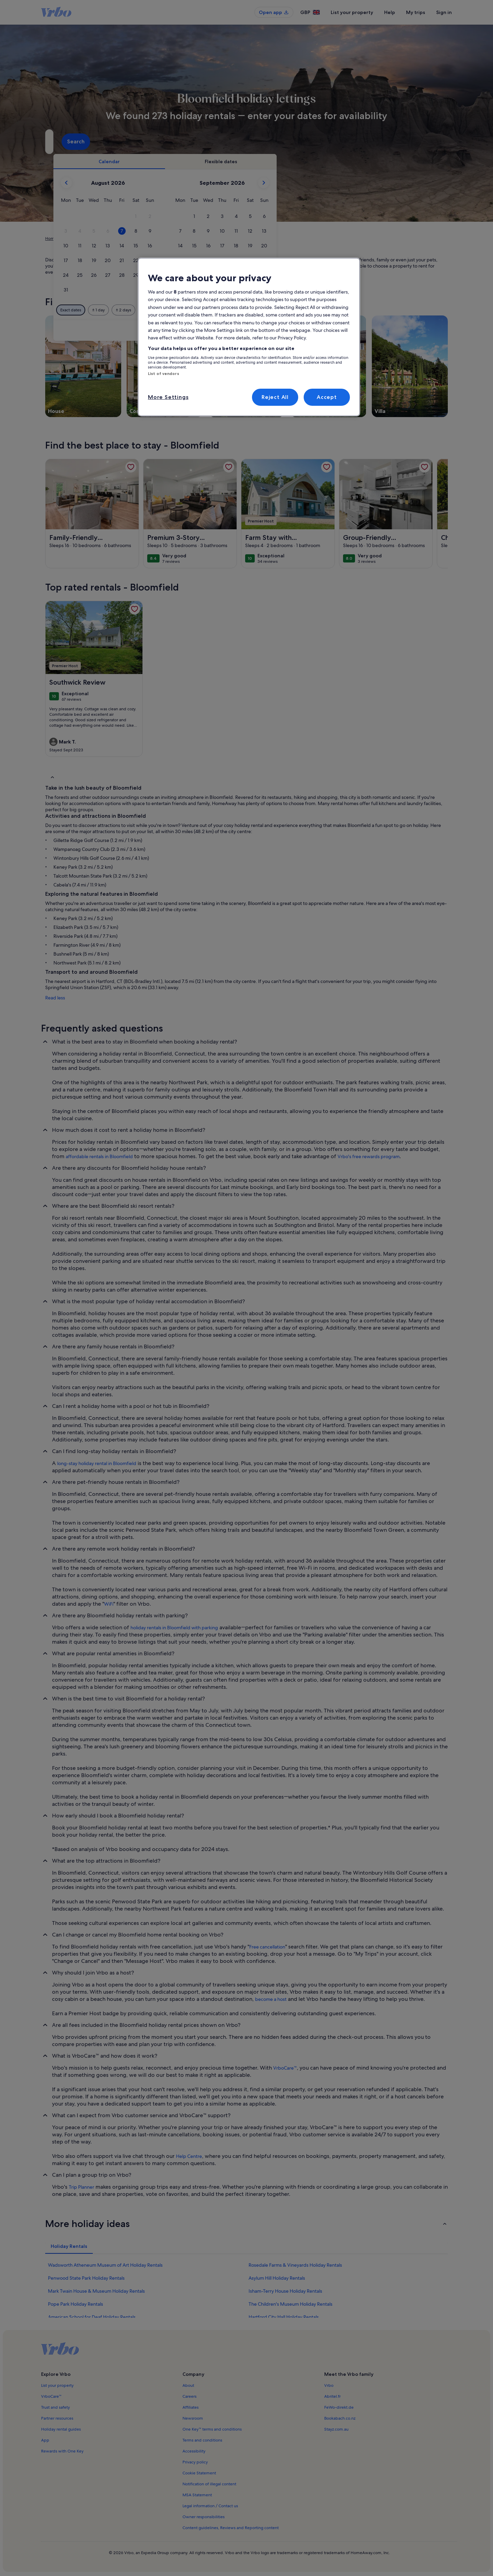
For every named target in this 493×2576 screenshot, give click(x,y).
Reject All (275, 397)
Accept (327, 397)
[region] (249, 337)
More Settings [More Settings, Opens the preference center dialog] (168, 397)
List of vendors (163, 373)
